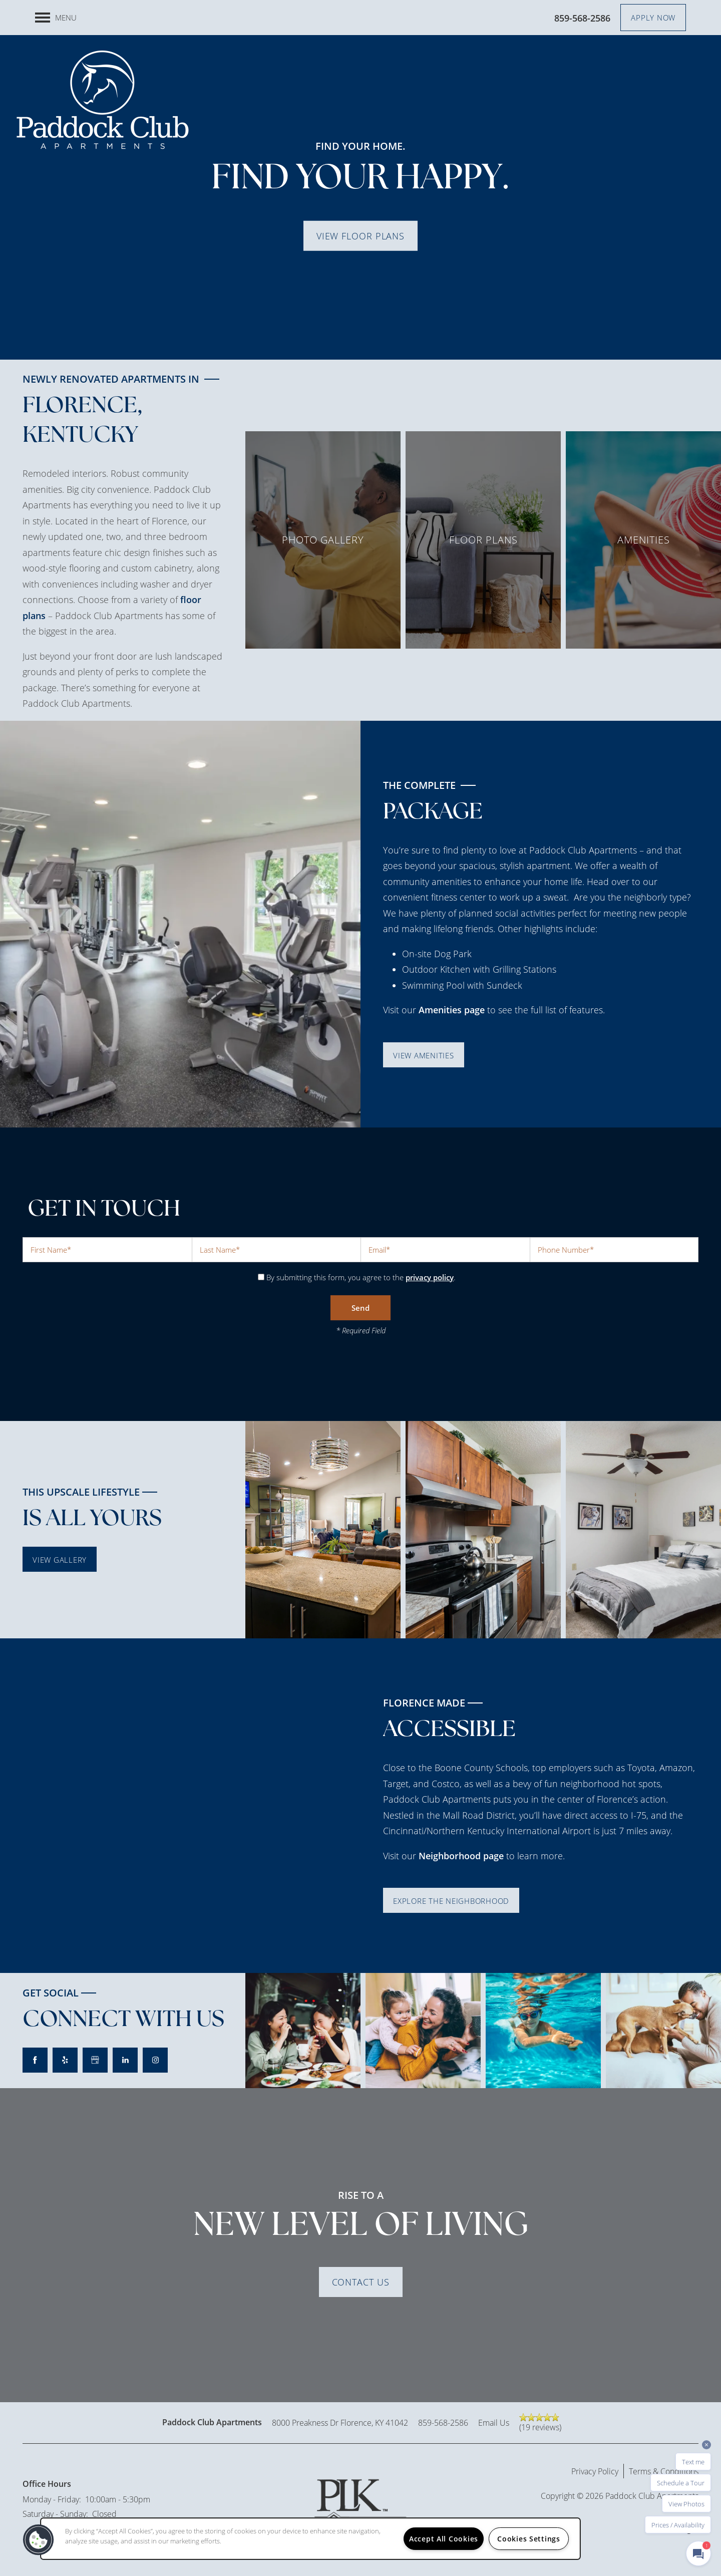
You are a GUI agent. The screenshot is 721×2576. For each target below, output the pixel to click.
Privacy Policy (594, 2471)
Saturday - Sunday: (55, 2513)
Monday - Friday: (52, 2499)
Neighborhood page (461, 1856)
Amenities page (452, 1010)
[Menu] (56, 17)
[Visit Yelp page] (65, 2060)
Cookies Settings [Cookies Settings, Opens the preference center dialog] (528, 2538)
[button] (653, 17)
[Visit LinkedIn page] (125, 2060)
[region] (310, 2538)
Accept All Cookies (443, 2538)
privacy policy (430, 1277)
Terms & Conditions (663, 2471)
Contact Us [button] (361, 2282)
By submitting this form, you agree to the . (361, 1277)
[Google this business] (95, 2060)
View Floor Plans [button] (360, 235)
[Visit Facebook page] (35, 2060)
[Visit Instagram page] (155, 2060)
